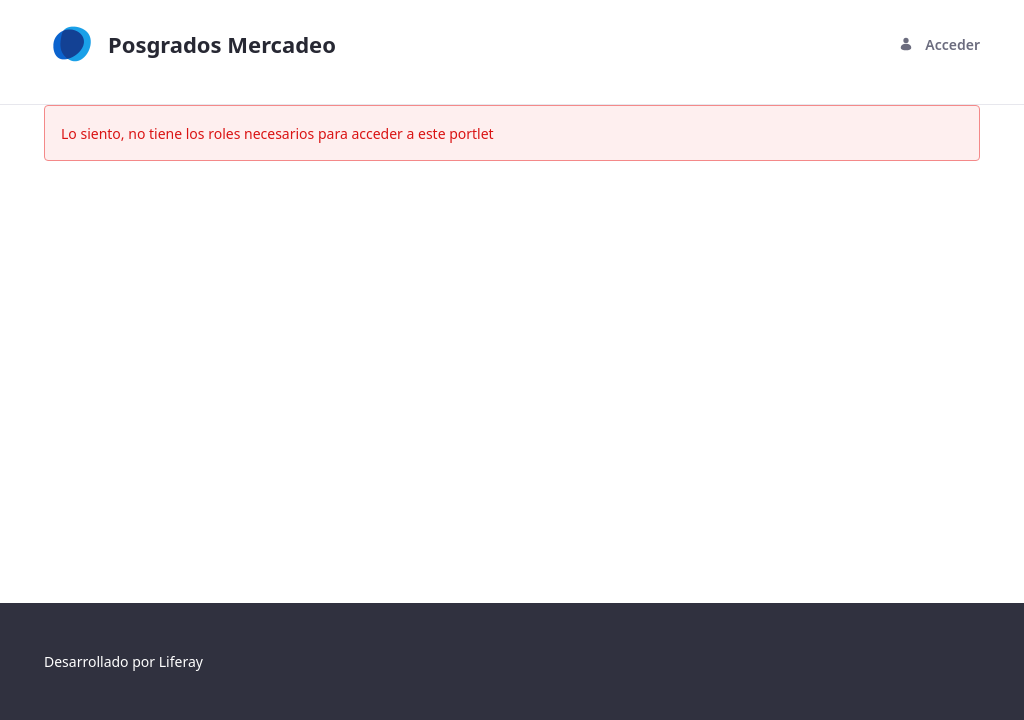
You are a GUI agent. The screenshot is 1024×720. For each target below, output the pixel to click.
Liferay (181, 661)
